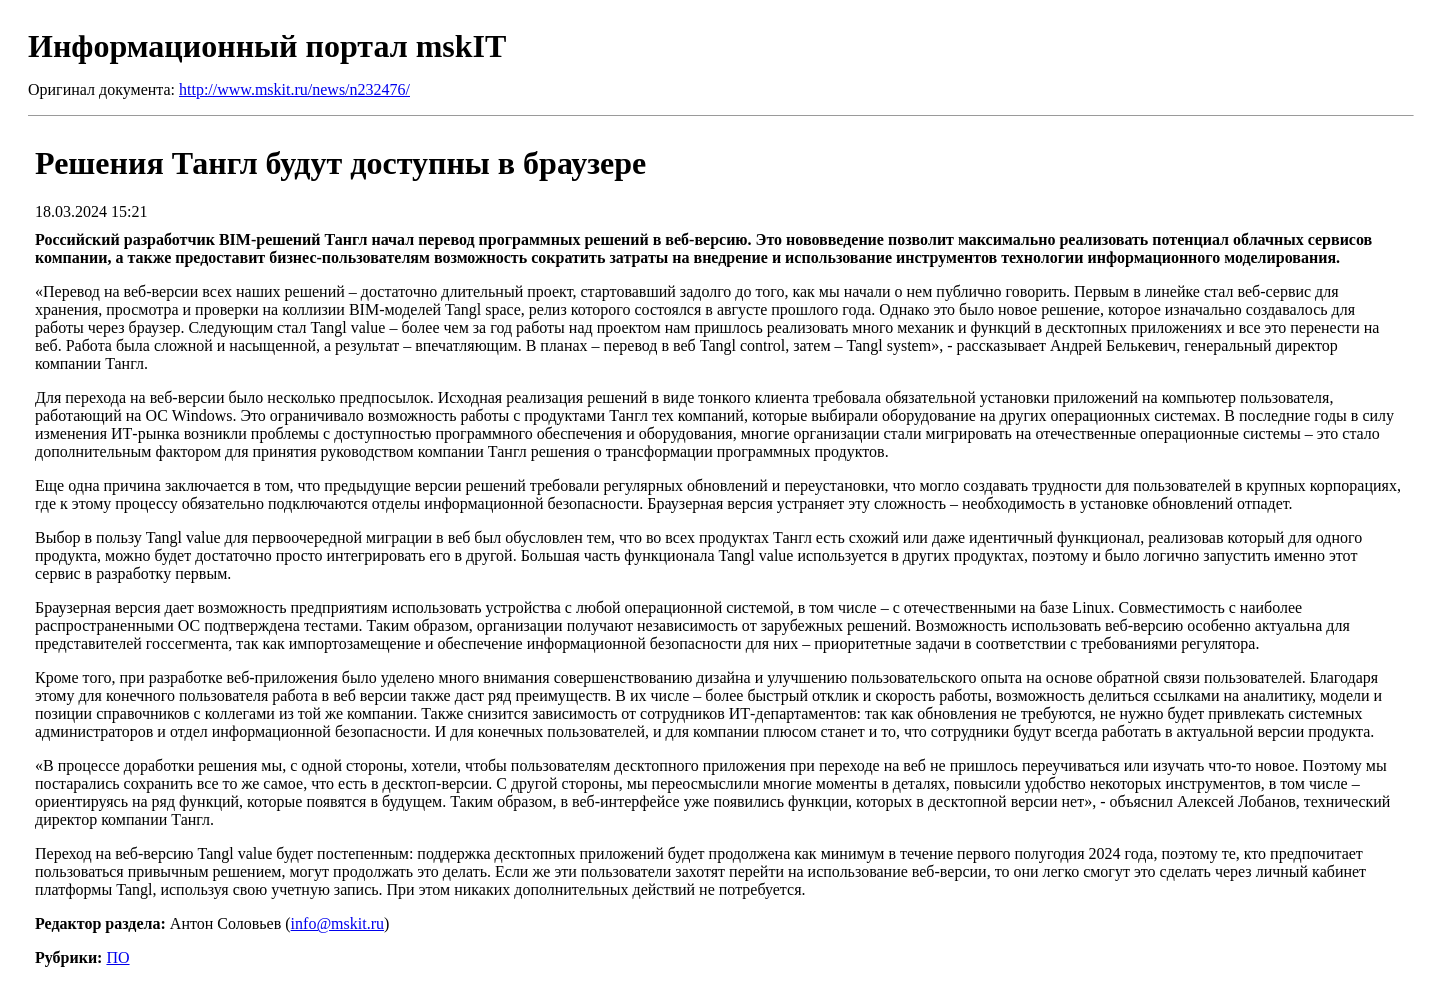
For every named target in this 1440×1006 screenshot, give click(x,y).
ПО (117, 957)
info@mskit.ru (337, 923)
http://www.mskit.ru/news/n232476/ (294, 89)
